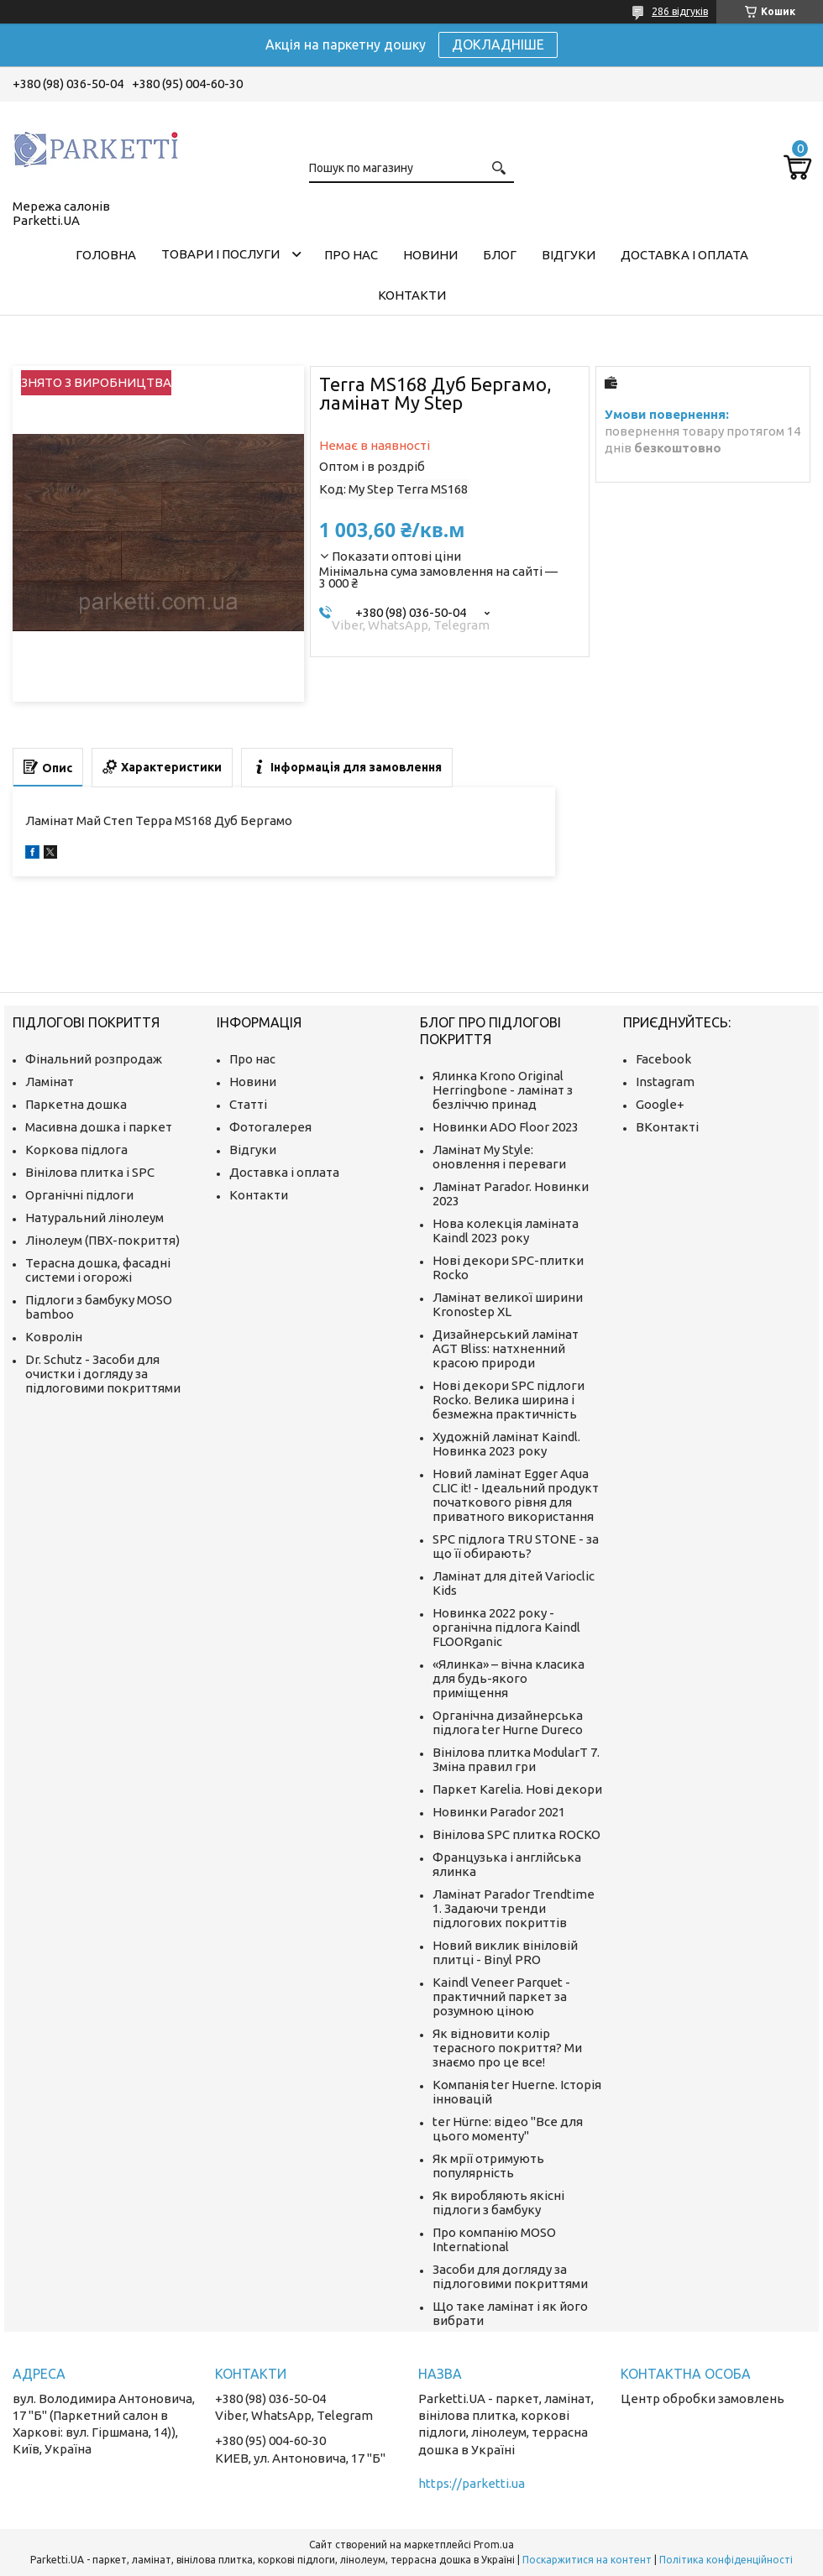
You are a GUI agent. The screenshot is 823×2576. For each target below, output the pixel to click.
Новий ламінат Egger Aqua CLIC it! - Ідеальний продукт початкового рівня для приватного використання (515, 1494)
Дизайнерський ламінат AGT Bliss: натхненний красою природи (505, 1348)
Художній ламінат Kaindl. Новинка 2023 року (506, 1443)
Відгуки (568, 255)
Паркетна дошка (76, 1104)
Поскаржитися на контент (587, 2559)
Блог (499, 255)
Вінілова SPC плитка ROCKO (516, 1834)
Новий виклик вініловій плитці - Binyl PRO (505, 1952)
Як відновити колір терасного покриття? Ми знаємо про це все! (507, 2047)
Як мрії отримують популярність (488, 2165)
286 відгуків (680, 11)
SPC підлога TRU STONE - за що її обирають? (515, 1546)
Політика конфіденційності (726, 2559)
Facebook (663, 1059)
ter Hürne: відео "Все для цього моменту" (507, 2128)
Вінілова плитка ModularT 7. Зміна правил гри (516, 1759)
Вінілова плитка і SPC (90, 1172)
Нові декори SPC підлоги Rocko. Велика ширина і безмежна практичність (508, 1399)
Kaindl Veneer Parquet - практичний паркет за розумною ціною (501, 1996)
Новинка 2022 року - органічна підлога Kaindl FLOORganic (506, 1627)
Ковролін (53, 1337)
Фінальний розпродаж (93, 1059)
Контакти (412, 295)
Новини (430, 255)
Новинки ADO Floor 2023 (505, 1127)
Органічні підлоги (79, 1195)
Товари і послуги (220, 254)
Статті (248, 1104)
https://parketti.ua (471, 2483)
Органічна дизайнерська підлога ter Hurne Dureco (507, 1722)
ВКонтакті (667, 1127)
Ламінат (49, 1081)
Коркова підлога (76, 1149)
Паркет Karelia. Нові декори (517, 1789)
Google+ (660, 1104)
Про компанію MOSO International (494, 2239)
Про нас (351, 255)
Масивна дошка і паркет (98, 1127)
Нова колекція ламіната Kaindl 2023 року (505, 1230)
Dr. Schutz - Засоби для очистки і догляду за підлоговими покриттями (103, 1373)
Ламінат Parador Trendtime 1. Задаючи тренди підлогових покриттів (513, 1908)
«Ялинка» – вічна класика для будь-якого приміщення (508, 1678)
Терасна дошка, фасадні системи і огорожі (97, 1270)
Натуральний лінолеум (94, 1217)
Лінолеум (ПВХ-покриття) (102, 1240)
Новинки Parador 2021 (498, 1812)
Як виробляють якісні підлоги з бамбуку (498, 2202)
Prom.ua (494, 2544)
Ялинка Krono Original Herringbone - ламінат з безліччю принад (502, 1090)
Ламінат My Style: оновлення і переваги (499, 1156)
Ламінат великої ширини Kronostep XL (507, 1304)
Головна (106, 255)
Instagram (665, 1081)
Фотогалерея (270, 1127)
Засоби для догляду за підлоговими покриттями (510, 2276)
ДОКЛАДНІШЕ (498, 44)
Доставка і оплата (684, 255)
